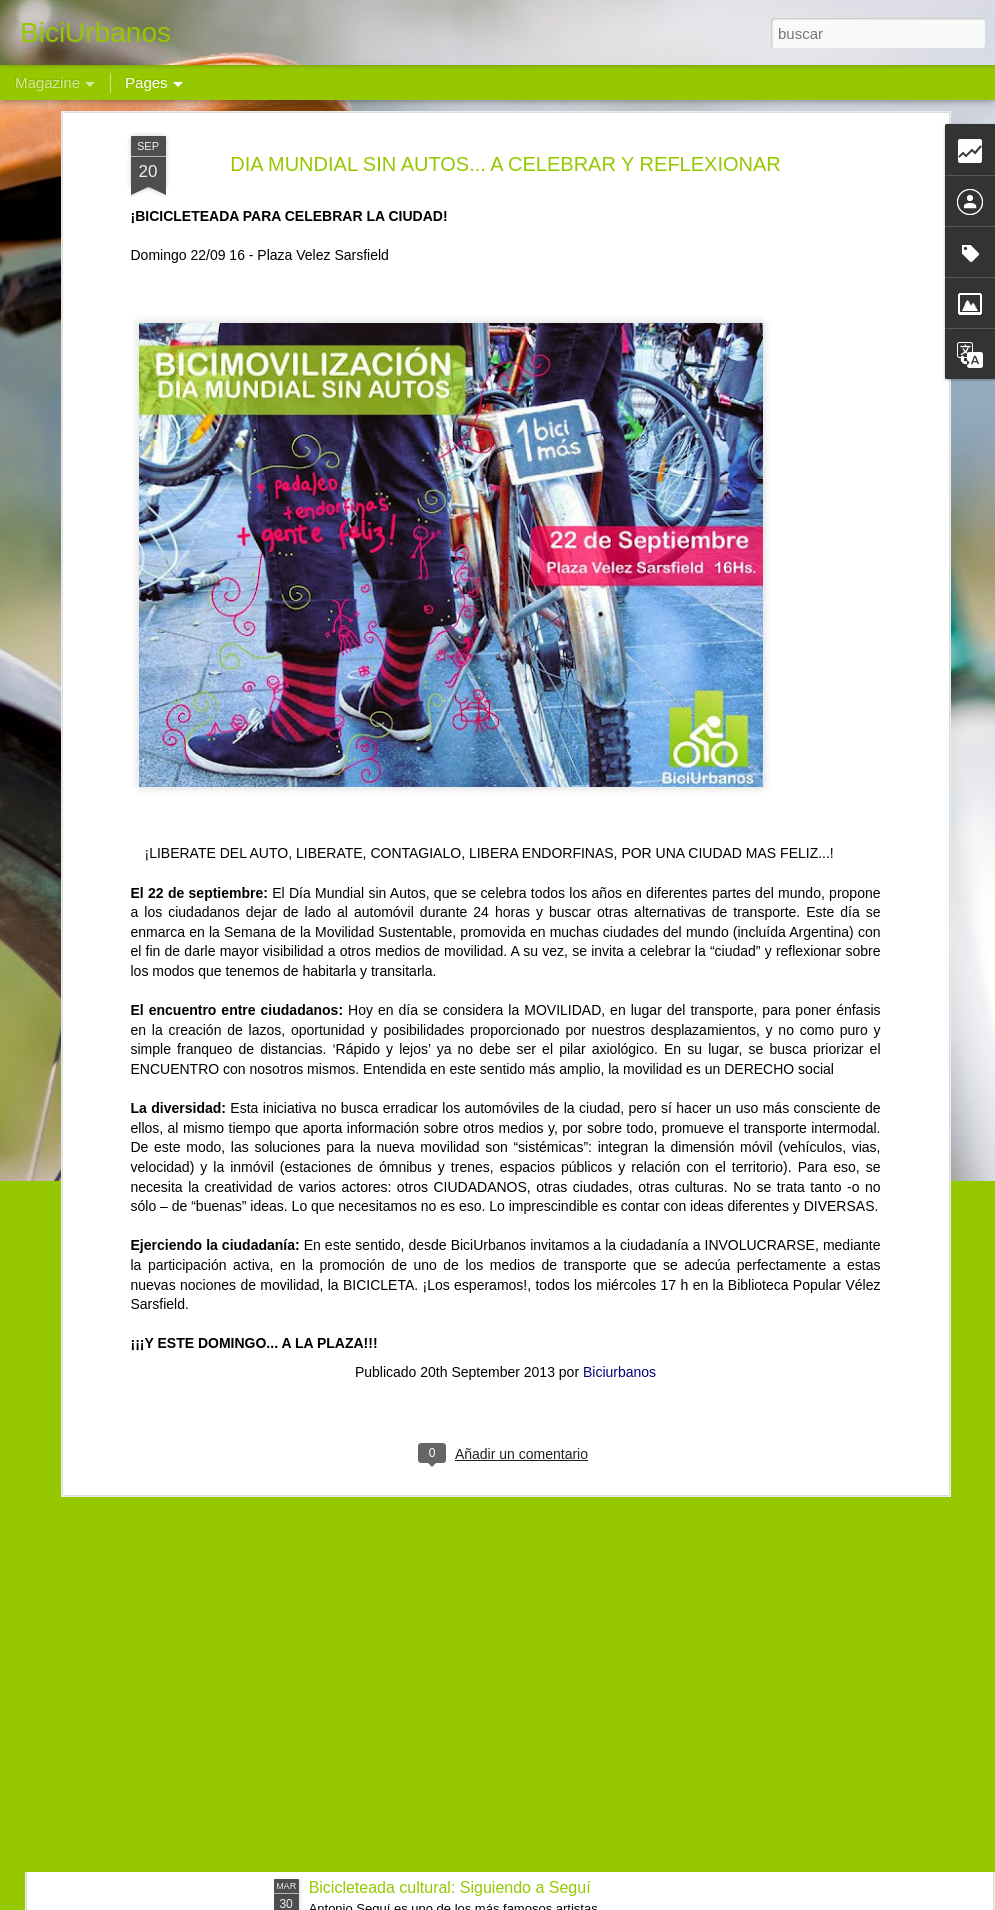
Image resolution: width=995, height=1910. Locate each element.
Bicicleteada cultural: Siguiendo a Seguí (450, 1887)
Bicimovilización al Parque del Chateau (447, 1660)
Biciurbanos (619, 1184)
